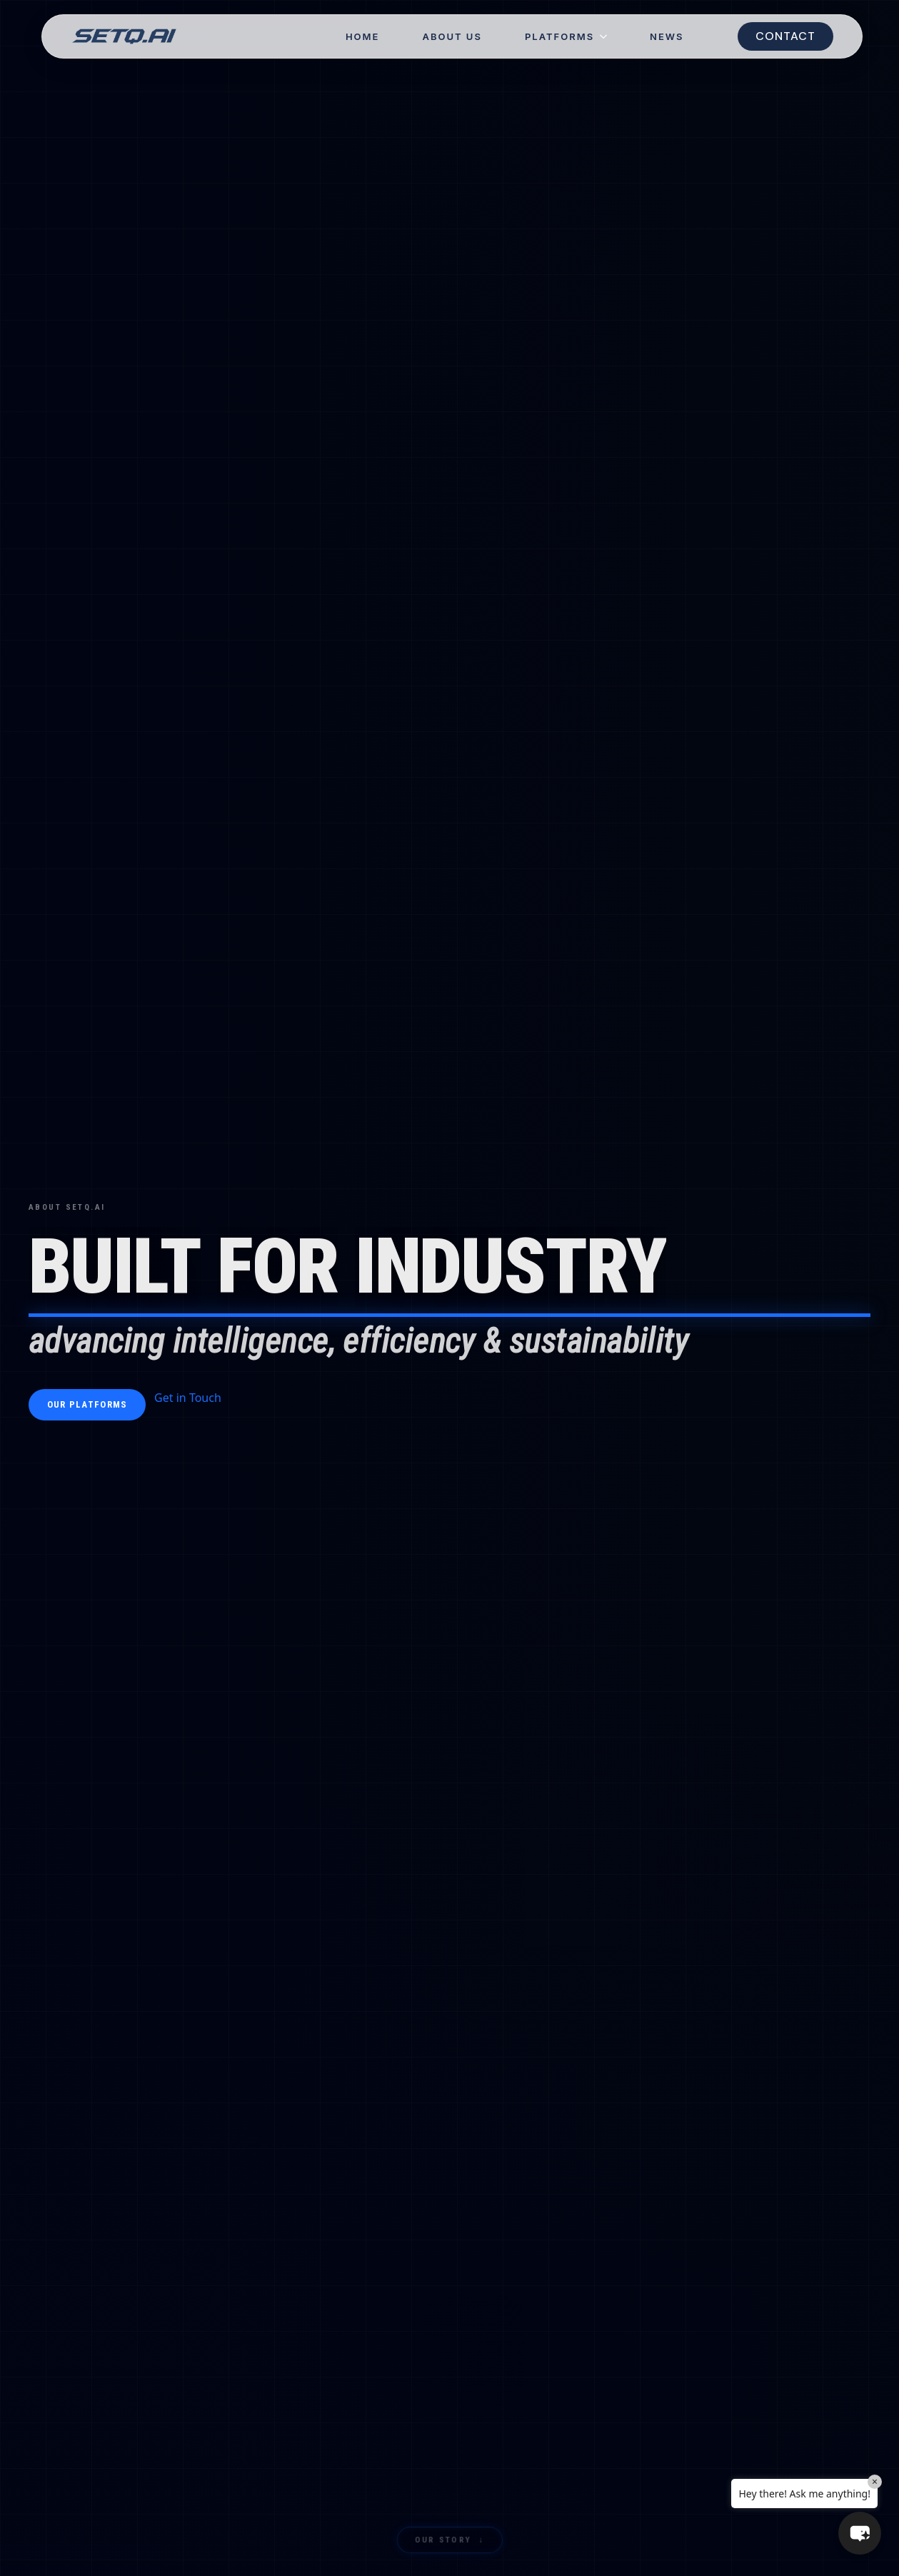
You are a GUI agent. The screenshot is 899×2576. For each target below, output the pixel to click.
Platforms (559, 36)
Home (363, 36)
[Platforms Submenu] (611, 36)
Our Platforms (87, 1404)
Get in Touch (187, 1397)
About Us (451, 36)
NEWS (666, 36)
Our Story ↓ (449, 2542)
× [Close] (875, 2481)
